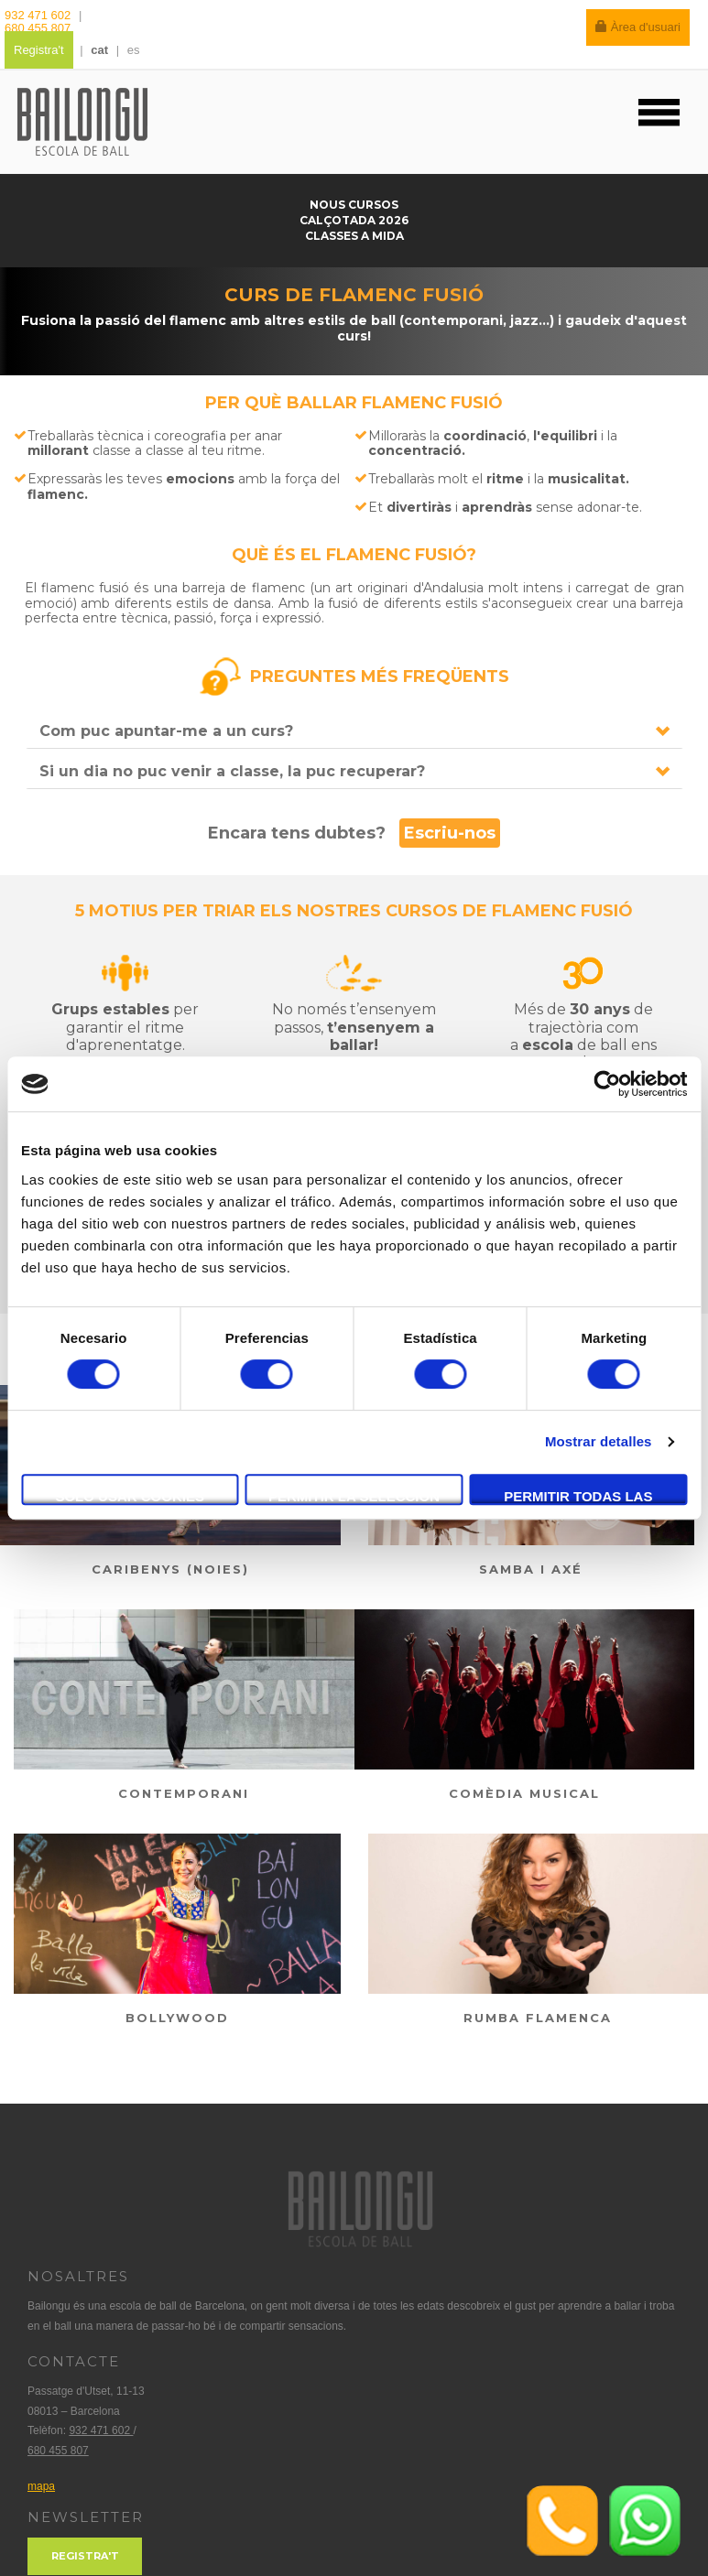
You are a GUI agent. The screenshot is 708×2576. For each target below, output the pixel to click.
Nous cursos (354, 204)
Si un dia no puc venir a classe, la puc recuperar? (232, 771)
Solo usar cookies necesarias (129, 1496)
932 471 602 (39, 15)
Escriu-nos (450, 833)
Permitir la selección (354, 1496)
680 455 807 (38, 28)
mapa (41, 2486)
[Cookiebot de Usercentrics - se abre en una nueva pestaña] (607, 1084)
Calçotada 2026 (354, 220)
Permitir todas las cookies (578, 1496)
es (133, 50)
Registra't (39, 50)
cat (99, 50)
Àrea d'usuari (638, 27)
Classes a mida (354, 236)
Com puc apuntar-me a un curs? (166, 731)
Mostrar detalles (598, 1441)
